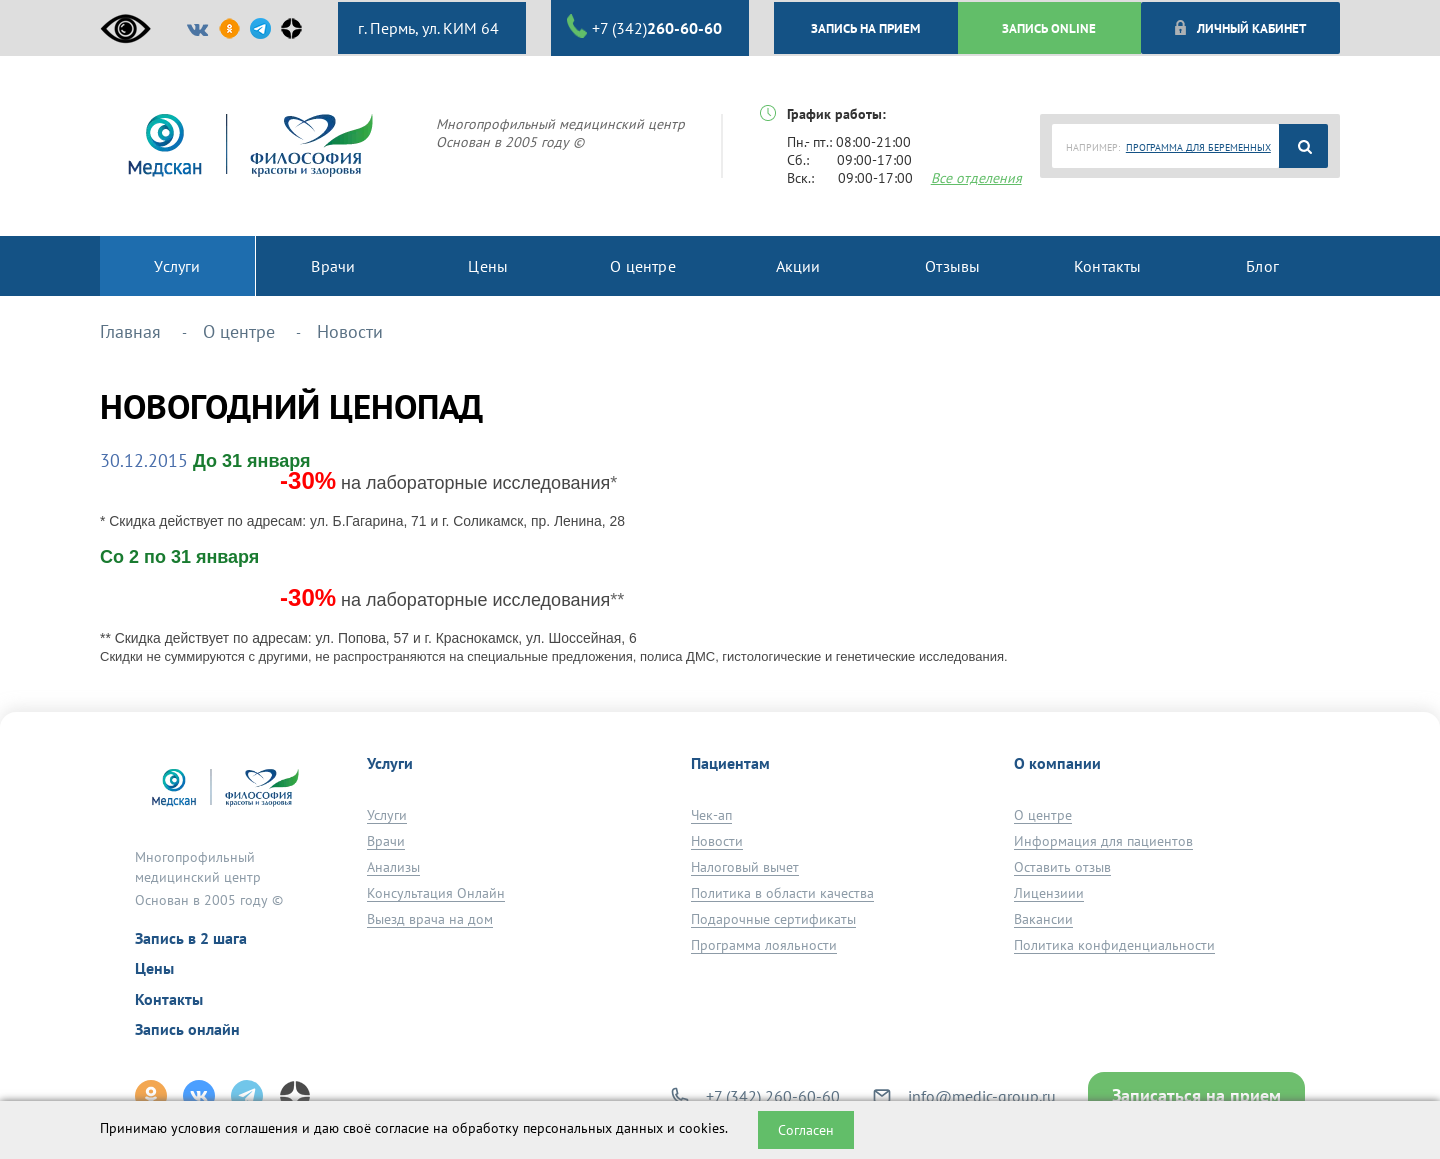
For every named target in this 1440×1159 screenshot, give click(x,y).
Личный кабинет (1239, 28)
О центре (1043, 815)
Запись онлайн (187, 1029)
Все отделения (976, 178)
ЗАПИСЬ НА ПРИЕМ (865, 28)
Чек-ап (711, 815)
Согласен (806, 1130)
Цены (154, 968)
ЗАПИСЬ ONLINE (1049, 28)
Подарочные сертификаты (773, 919)
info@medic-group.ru (982, 1096)
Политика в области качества (782, 893)
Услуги (387, 815)
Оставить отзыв (1062, 867)
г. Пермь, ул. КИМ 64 (426, 28)
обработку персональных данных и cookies (588, 1128)
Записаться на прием (1196, 1095)
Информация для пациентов (1103, 841)
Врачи (386, 841)
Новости (717, 841)
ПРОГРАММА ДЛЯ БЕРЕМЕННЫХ (1198, 147)
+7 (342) (644, 27)
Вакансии (1043, 919)
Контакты (169, 999)
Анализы (393, 867)
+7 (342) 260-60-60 (773, 1096)
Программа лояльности (764, 945)
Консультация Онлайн (436, 893)
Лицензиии (1049, 893)
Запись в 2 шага (191, 938)
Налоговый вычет (745, 867)
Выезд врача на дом (430, 919)
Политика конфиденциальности (1114, 945)
